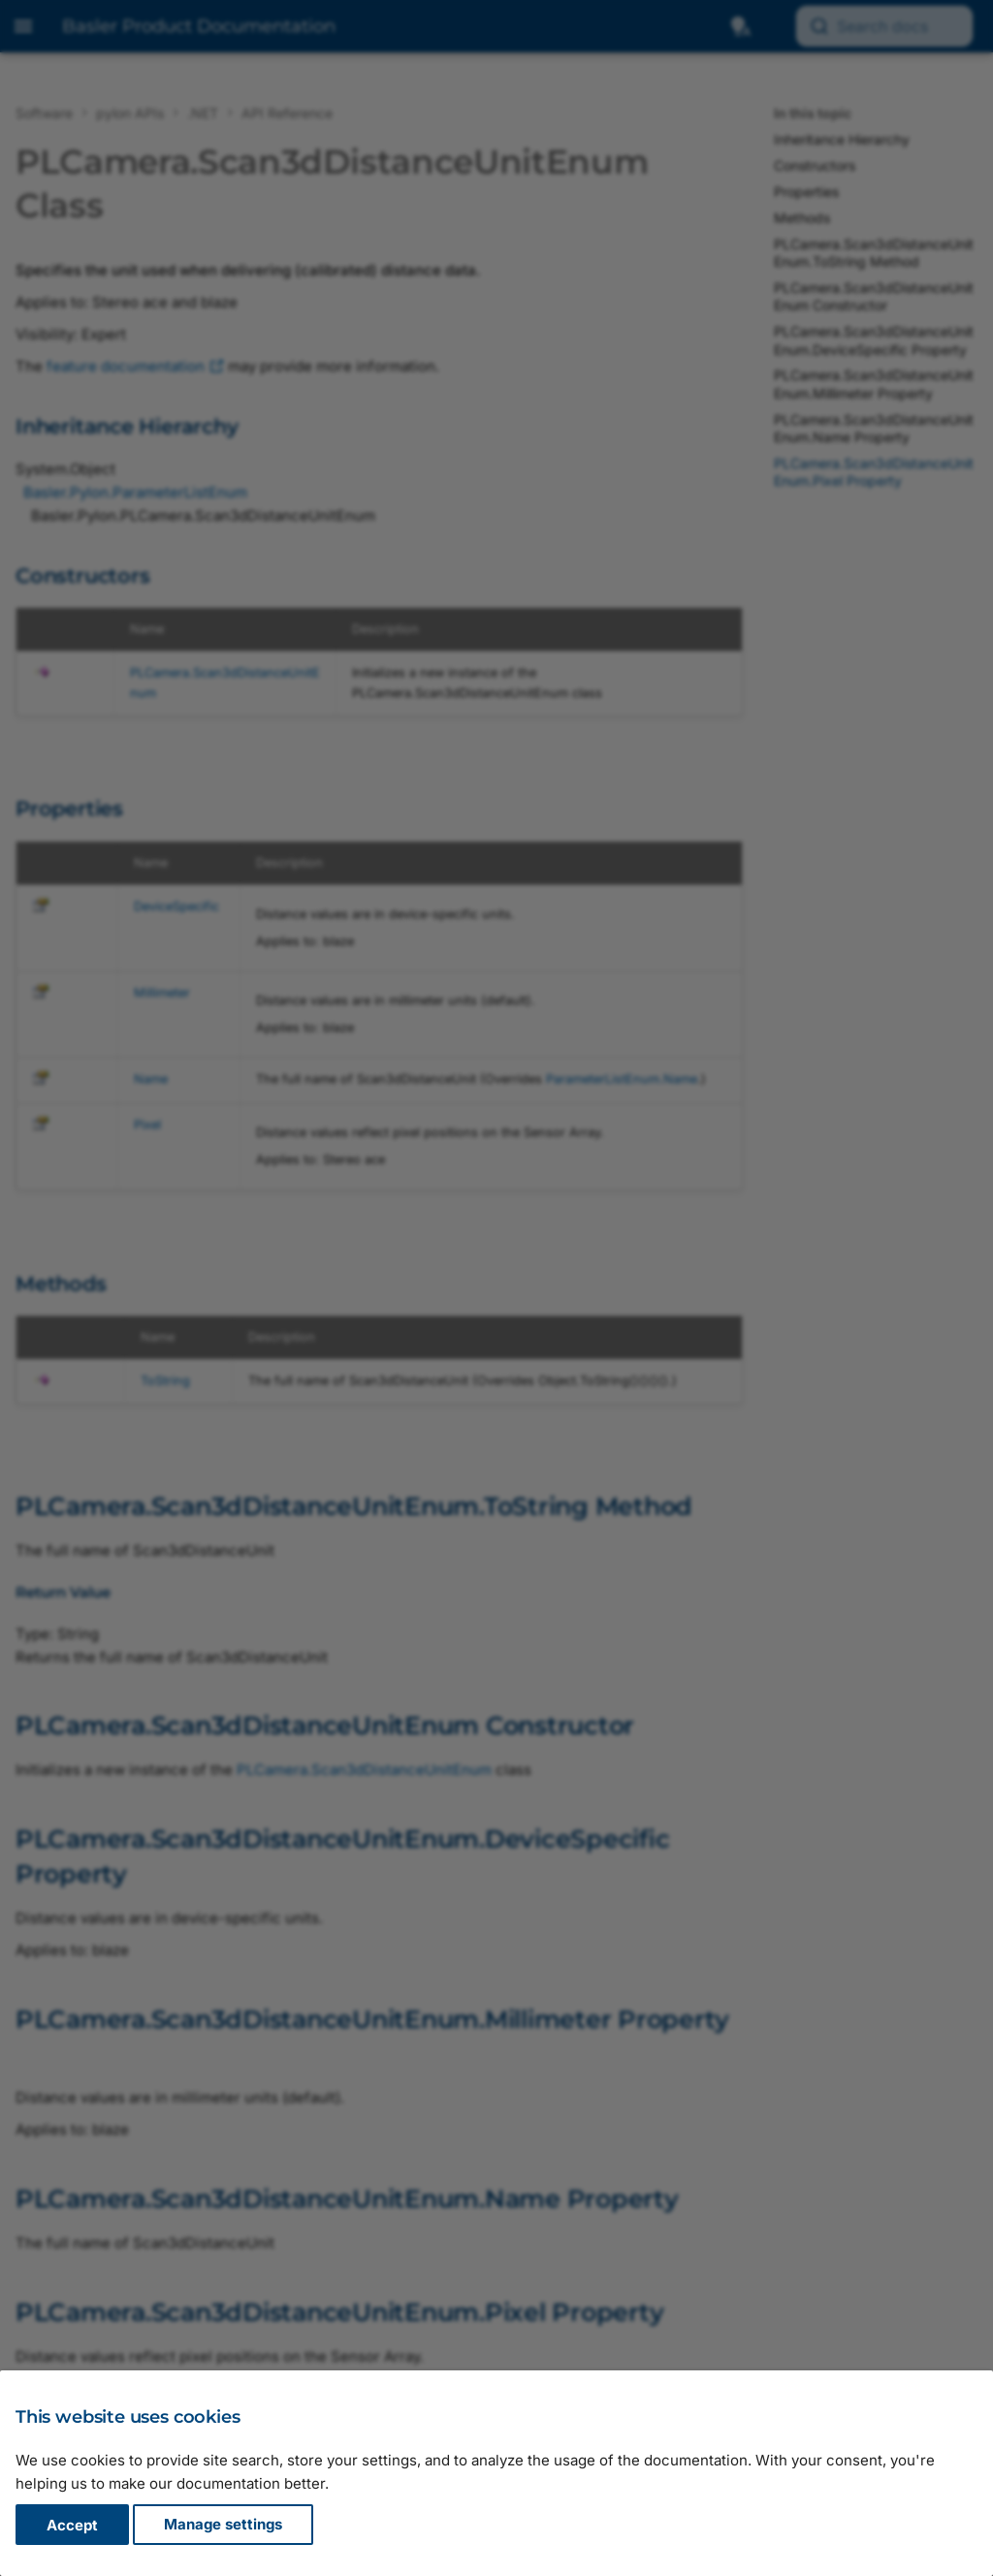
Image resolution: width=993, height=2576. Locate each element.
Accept (72, 2525)
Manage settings (223, 2525)
